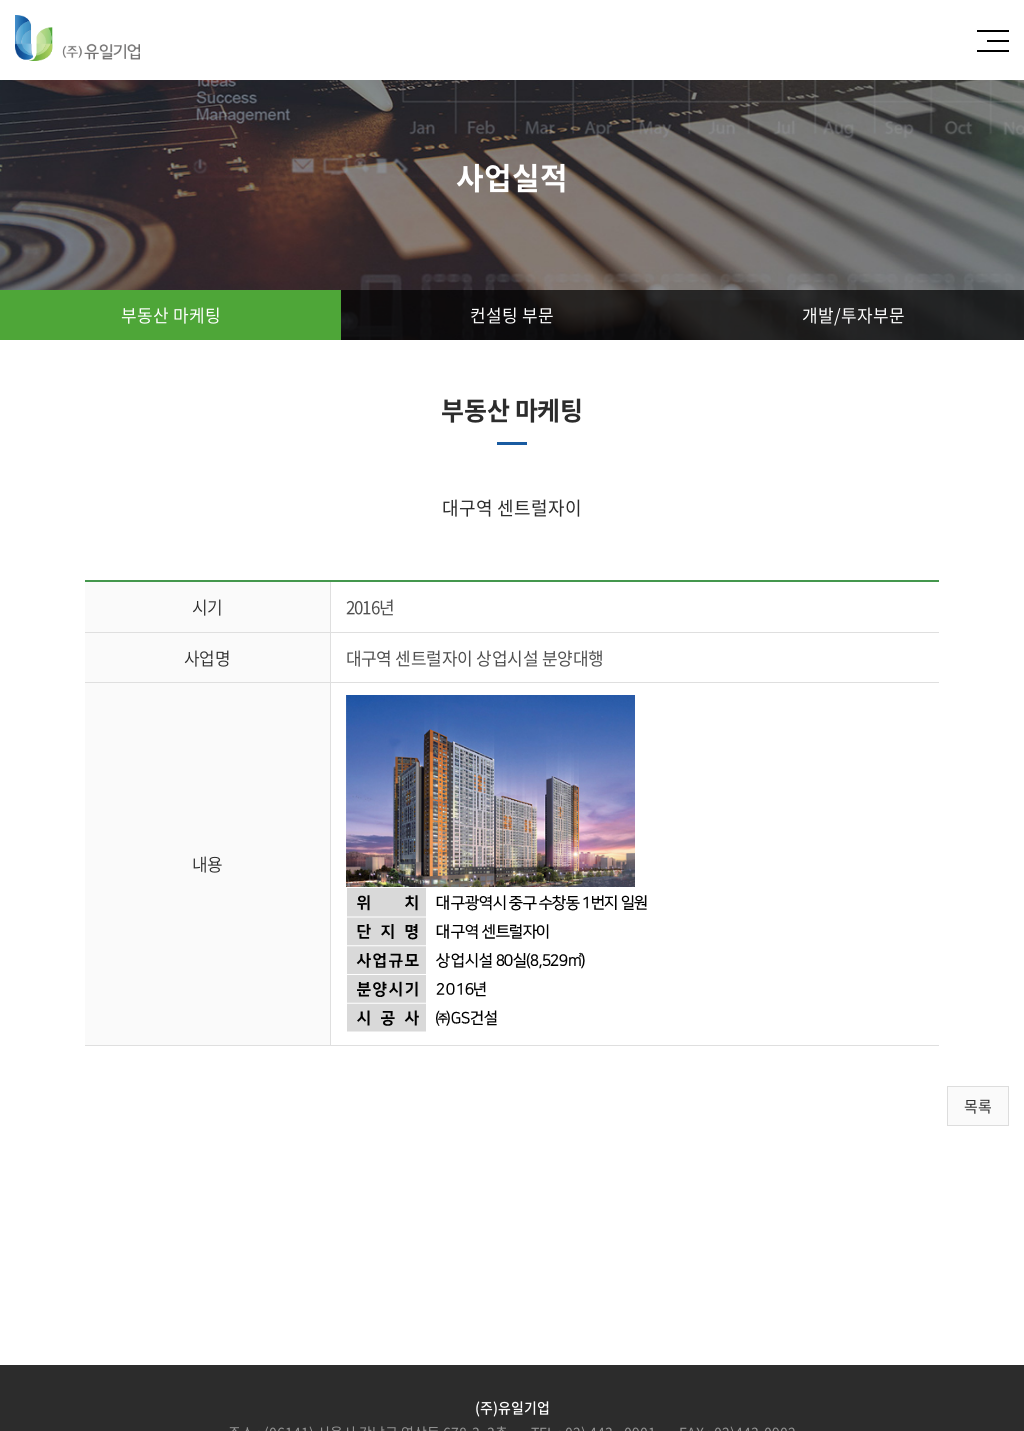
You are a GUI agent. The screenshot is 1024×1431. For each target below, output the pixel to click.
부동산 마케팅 (171, 314)
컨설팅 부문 (512, 314)
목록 (978, 1106)
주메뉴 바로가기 (0, 0)
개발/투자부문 (853, 314)
